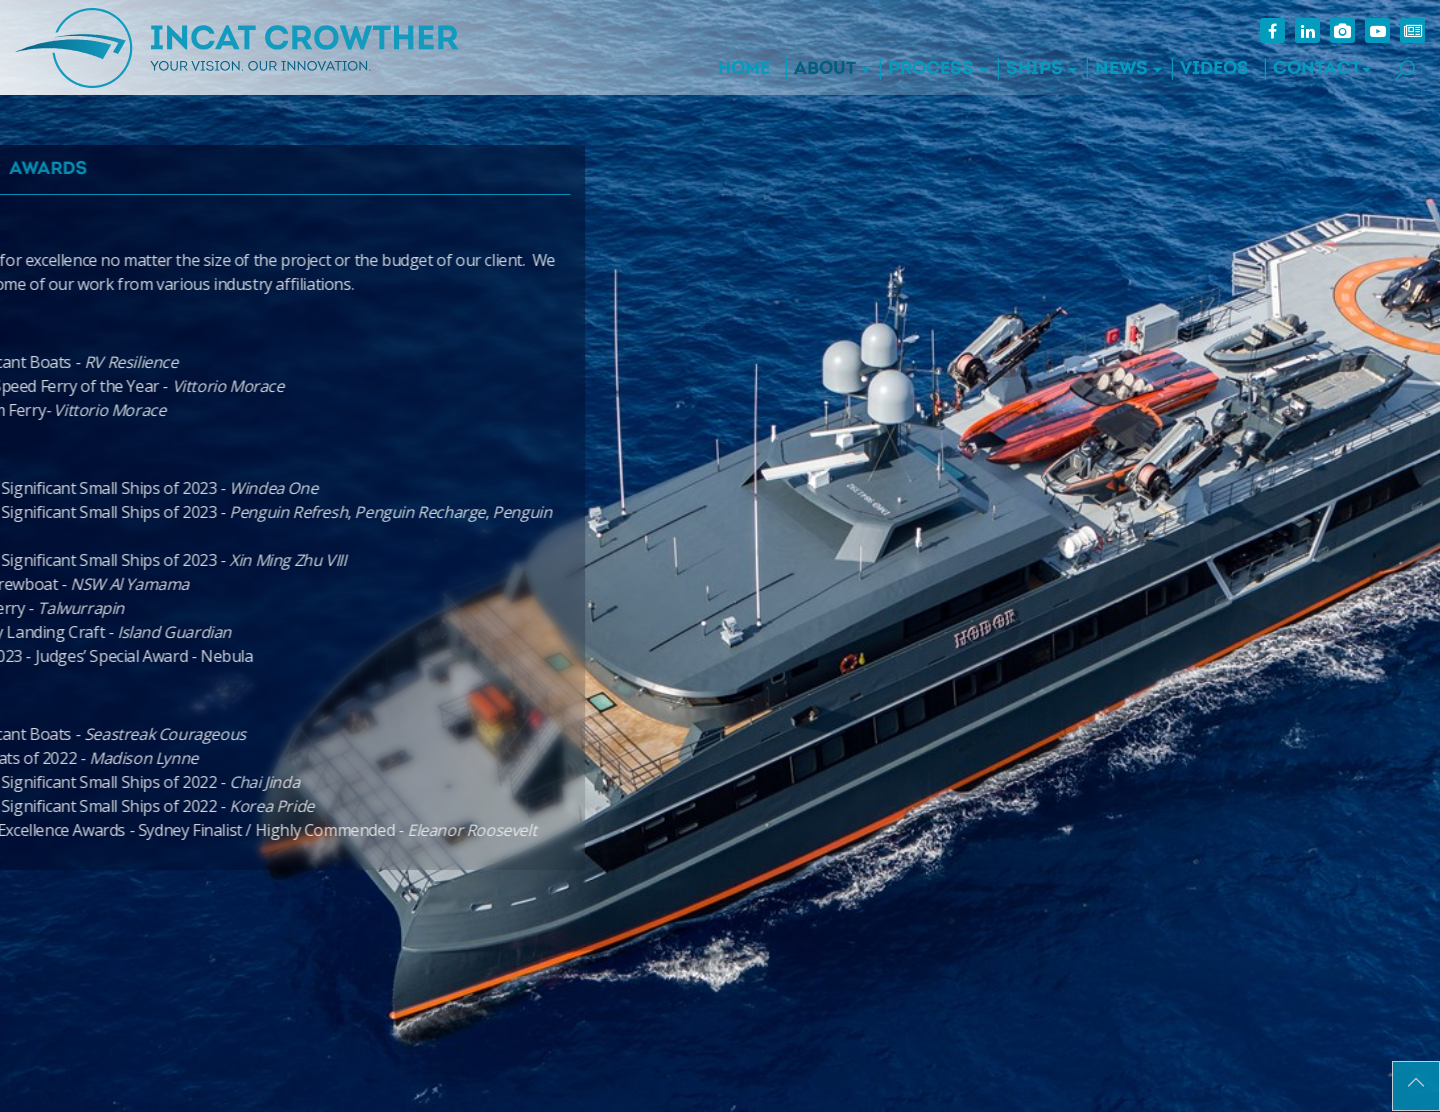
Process (931, 69)
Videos (1214, 69)
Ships (1034, 69)
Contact (1317, 69)
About (825, 69)
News (1121, 69)
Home (744, 69)
